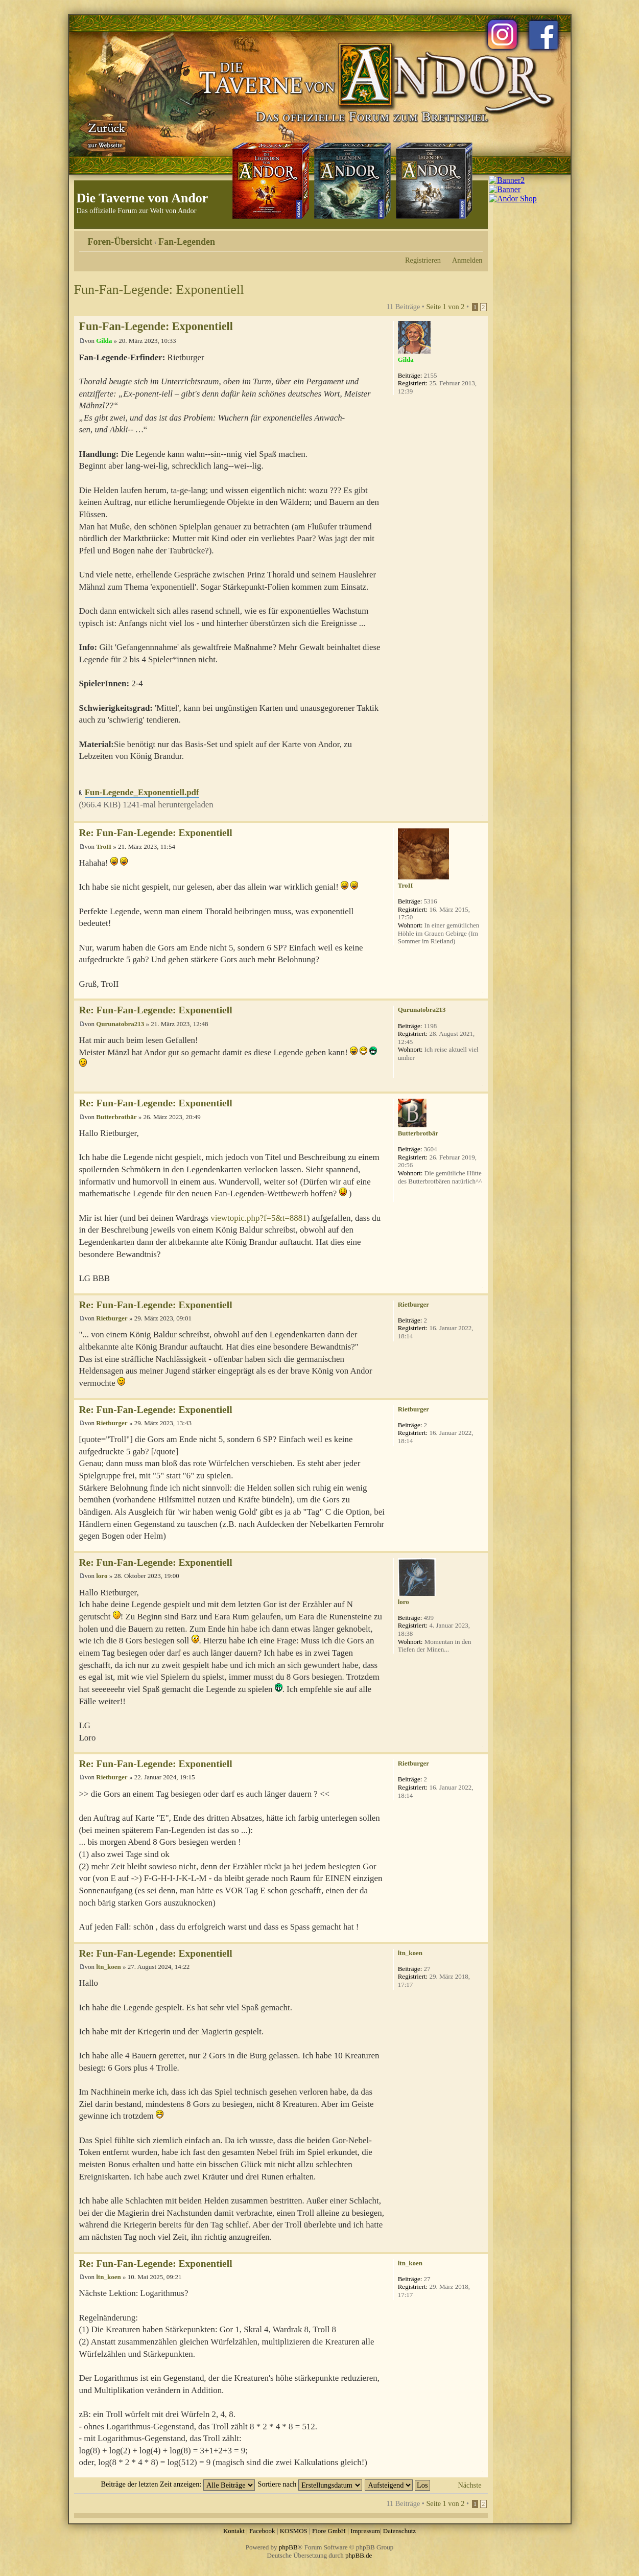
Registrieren (423, 260)
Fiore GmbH (329, 2531)
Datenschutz (399, 2531)
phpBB (288, 2547)
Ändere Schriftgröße (475, 238)
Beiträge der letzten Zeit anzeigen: (177, 2484)
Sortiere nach (309, 2484)
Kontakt (234, 2531)
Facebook (262, 2531)
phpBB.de (358, 2555)
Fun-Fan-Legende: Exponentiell (159, 289)
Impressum (365, 2531)
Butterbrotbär (116, 1117)
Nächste (469, 2485)
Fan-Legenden (186, 242)
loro (101, 1576)
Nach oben (480, 816)
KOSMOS (293, 2531)
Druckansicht (459, 238)
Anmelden (467, 260)
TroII (103, 846)
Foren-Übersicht (120, 242)
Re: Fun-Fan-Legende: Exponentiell (155, 832)
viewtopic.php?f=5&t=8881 (258, 1218)
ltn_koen (108, 1966)
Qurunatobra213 (120, 1024)
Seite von (445, 307)
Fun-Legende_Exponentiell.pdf (142, 792)
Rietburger (111, 1318)
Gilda (104, 340)
